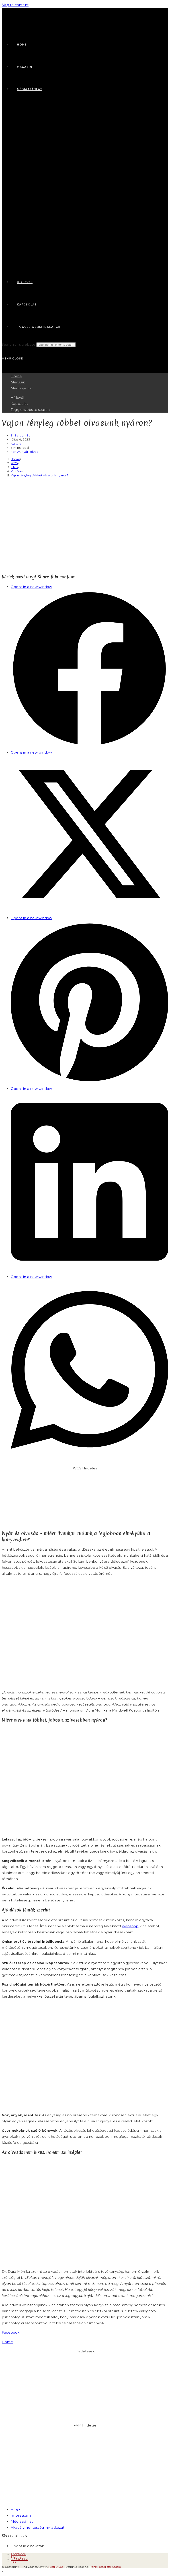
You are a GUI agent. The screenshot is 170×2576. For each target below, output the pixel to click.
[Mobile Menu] (12, 358)
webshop (130, 1926)
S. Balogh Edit (22, 435)
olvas (34, 451)
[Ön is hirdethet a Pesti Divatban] (85, 2406)
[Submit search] (56, 344)
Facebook (11, 2332)
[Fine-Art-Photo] (85, 2472)
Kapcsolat (19, 403)
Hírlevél (17, 397)
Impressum (21, 2515)
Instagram (19, 2559)
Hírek (15, 2509)
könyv (15, 451)
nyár (25, 451)
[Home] (15, 459)
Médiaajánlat (22, 388)
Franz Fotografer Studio (105, 2566)
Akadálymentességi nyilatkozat (37, 2527)
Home (7, 2342)
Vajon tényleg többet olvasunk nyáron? (39, 475)
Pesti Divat (55, 2566)
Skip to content (15, 5)
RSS (13, 2561)
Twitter (17, 2556)
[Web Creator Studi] (85, 1523)
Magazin (18, 382)
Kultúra (16, 443)
